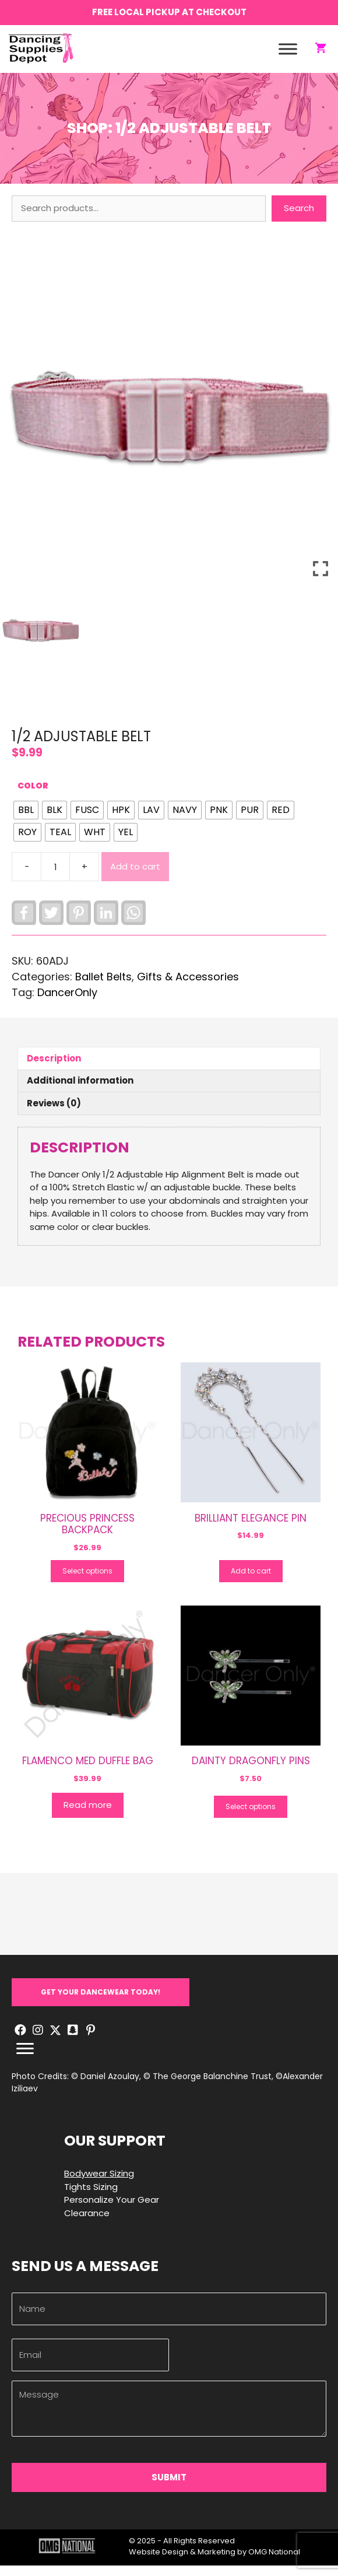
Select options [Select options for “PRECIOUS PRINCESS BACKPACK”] (87, 1581)
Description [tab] (54, 1068)
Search (299, 218)
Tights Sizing (91, 2197)
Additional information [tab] (80, 1091)
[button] (100, 2002)
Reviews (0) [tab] (54, 1113)
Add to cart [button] (251, 1581)
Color (32, 796)
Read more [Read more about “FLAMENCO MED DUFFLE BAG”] (88, 1815)
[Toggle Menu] (288, 53)
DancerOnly (67, 1003)
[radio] (26, 820)
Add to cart (135, 876)
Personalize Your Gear (111, 2209)
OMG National (274, 2561)
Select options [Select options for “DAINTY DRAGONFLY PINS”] (251, 1816)
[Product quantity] (55, 877)
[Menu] (25, 2059)
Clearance (87, 2223)
